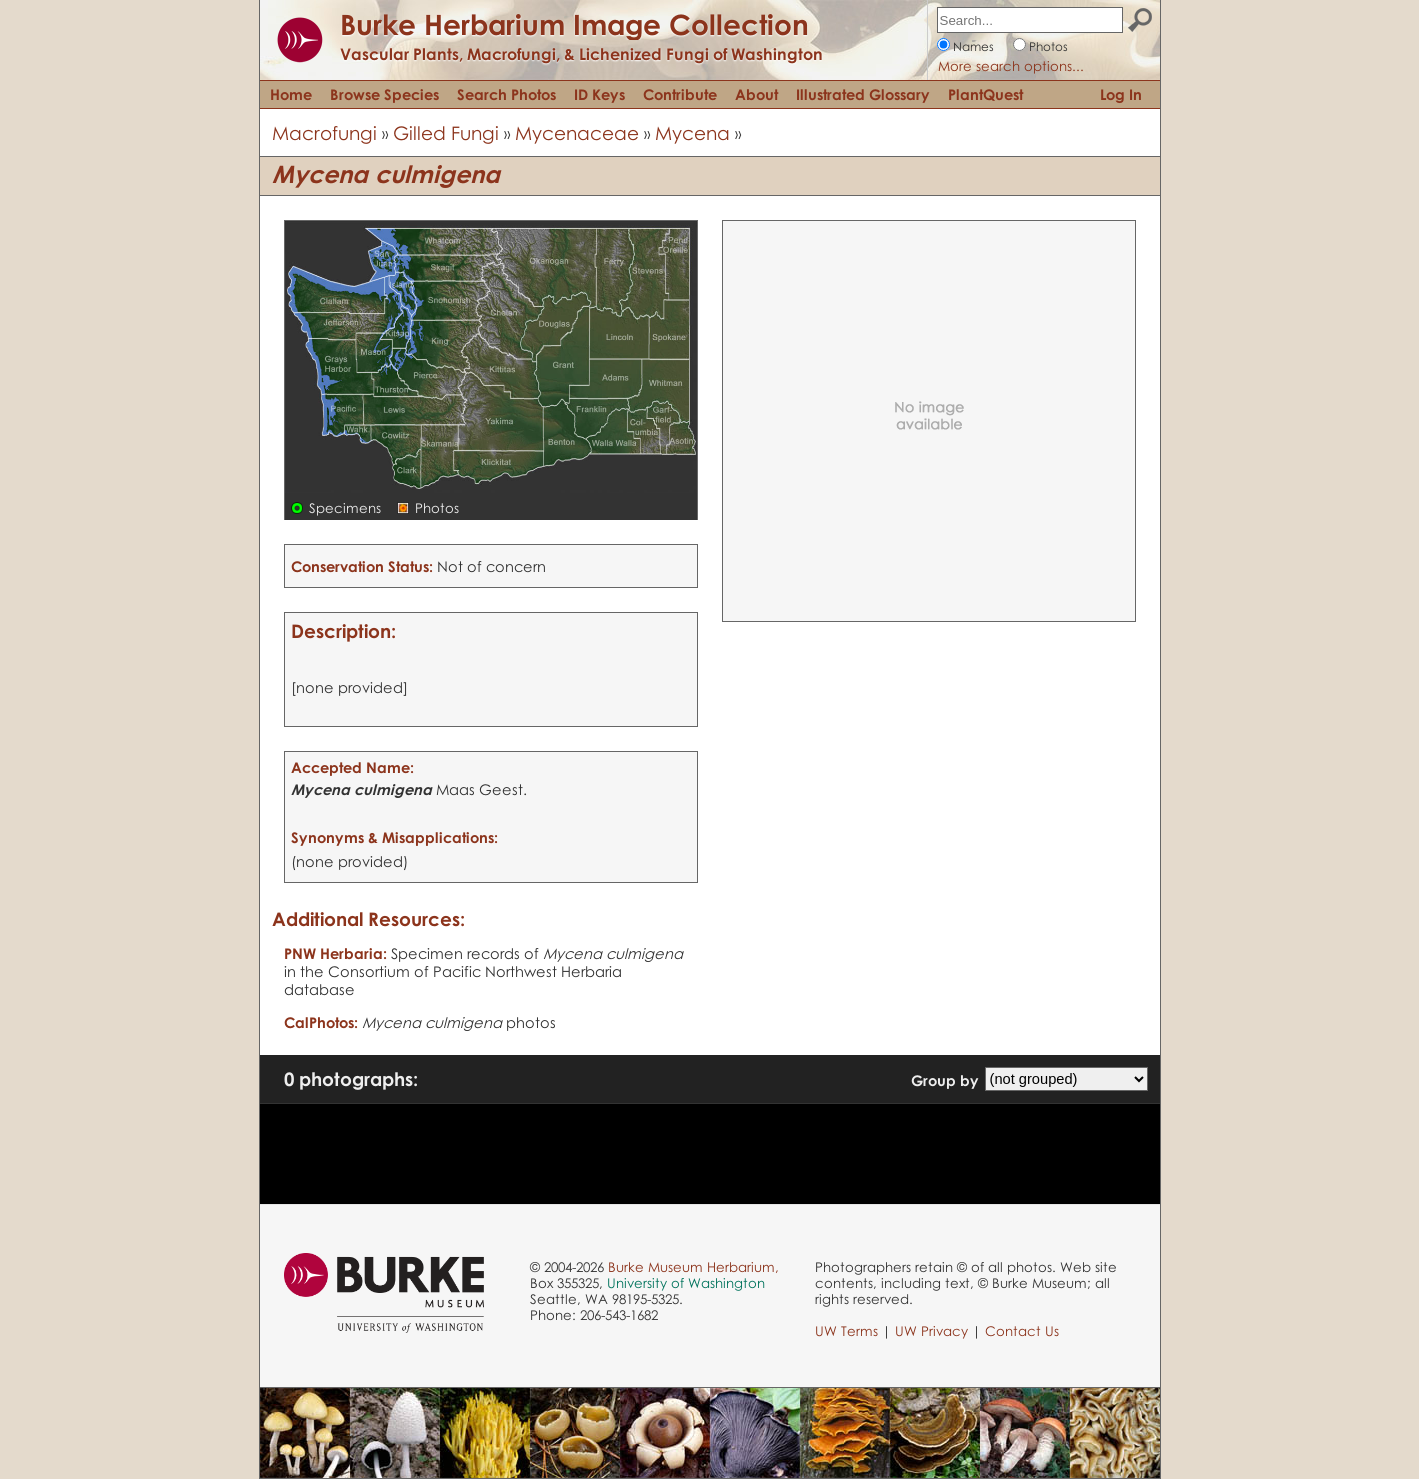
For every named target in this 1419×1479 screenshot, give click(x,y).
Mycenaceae (577, 132)
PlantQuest (985, 94)
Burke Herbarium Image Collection (574, 24)
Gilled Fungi (446, 132)
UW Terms (846, 1331)
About (756, 94)
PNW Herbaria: (335, 953)
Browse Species (384, 94)
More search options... (1011, 66)
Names (973, 46)
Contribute (680, 94)
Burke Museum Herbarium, (693, 1267)
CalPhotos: (321, 1022)
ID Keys (599, 94)
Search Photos (506, 94)
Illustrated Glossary (863, 94)
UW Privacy (931, 1331)
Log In (1121, 94)
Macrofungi (324, 132)
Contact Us (1022, 1331)
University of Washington (686, 1283)
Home (291, 94)
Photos (1048, 46)
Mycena (692, 132)
